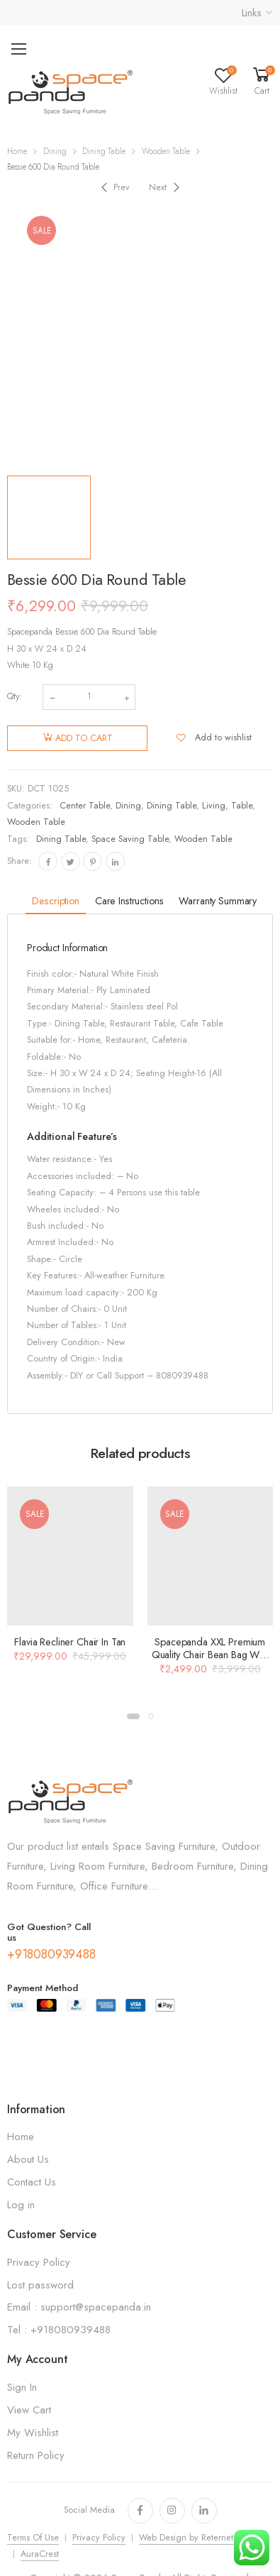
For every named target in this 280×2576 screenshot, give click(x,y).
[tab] (55, 902)
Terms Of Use (33, 2537)
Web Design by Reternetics (191, 2537)
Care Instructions (129, 901)
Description (55, 901)
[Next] (166, 187)
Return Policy (36, 2455)
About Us (28, 2159)
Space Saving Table (130, 839)
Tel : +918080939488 (59, 2329)
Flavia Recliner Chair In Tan (69, 1642)
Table (241, 805)
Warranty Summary (218, 901)
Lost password (40, 2285)
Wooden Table (166, 151)
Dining (55, 151)
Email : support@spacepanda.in (79, 2307)
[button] (133, 1716)
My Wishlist (32, 2432)
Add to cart (84, 738)
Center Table (85, 805)
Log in (21, 2205)
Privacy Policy (38, 2262)
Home (17, 151)
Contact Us (31, 2182)
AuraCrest (40, 2554)
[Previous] (114, 187)
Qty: (14, 696)
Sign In (22, 2387)
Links (252, 13)
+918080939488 (51, 1954)
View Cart (29, 2410)
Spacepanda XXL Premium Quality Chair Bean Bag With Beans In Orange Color (210, 1655)
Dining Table (103, 151)
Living (213, 805)
